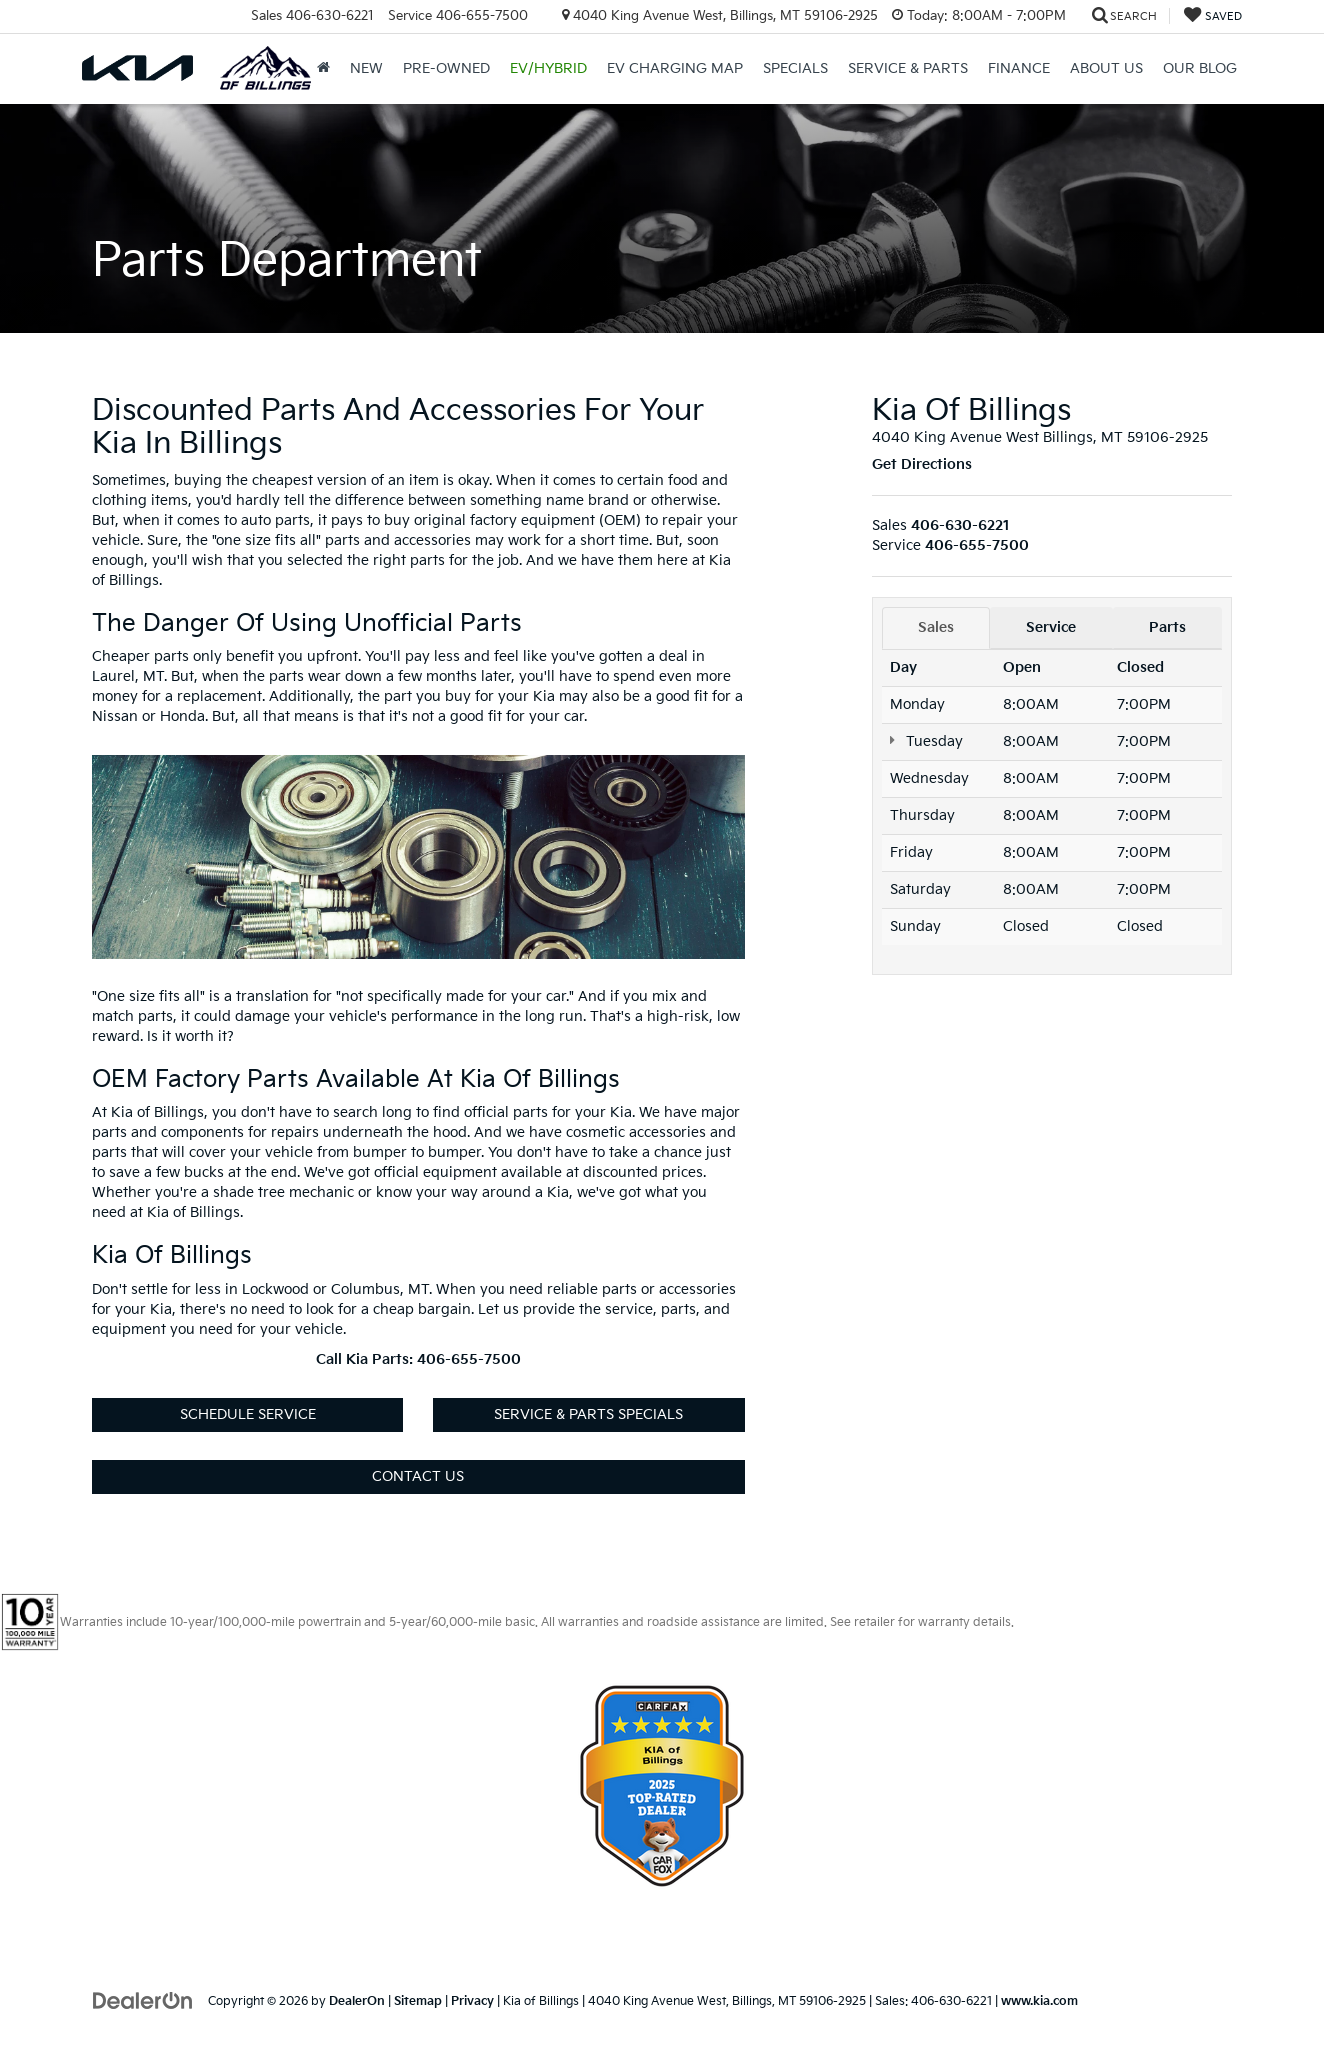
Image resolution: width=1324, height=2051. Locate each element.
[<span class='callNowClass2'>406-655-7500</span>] (977, 545)
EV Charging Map (675, 68)
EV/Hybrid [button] (548, 68)
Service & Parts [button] (908, 68)
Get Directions (922, 464)
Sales (936, 627)
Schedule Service (248, 1414)
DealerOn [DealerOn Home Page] (357, 2001)
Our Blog (1200, 68)
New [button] (366, 68)
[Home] (323, 69)
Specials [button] (795, 68)
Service (1051, 627)
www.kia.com (1039, 2001)
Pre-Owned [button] (446, 68)
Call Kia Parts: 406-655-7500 (418, 1359)
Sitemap (418, 2001)
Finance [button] (1019, 68)
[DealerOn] (143, 2000)
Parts (1167, 627)
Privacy (472, 2001)
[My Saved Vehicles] (1213, 16)
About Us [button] (1106, 68)
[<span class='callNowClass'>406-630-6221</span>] (960, 525)
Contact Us (418, 1476)
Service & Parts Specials (588, 1414)
